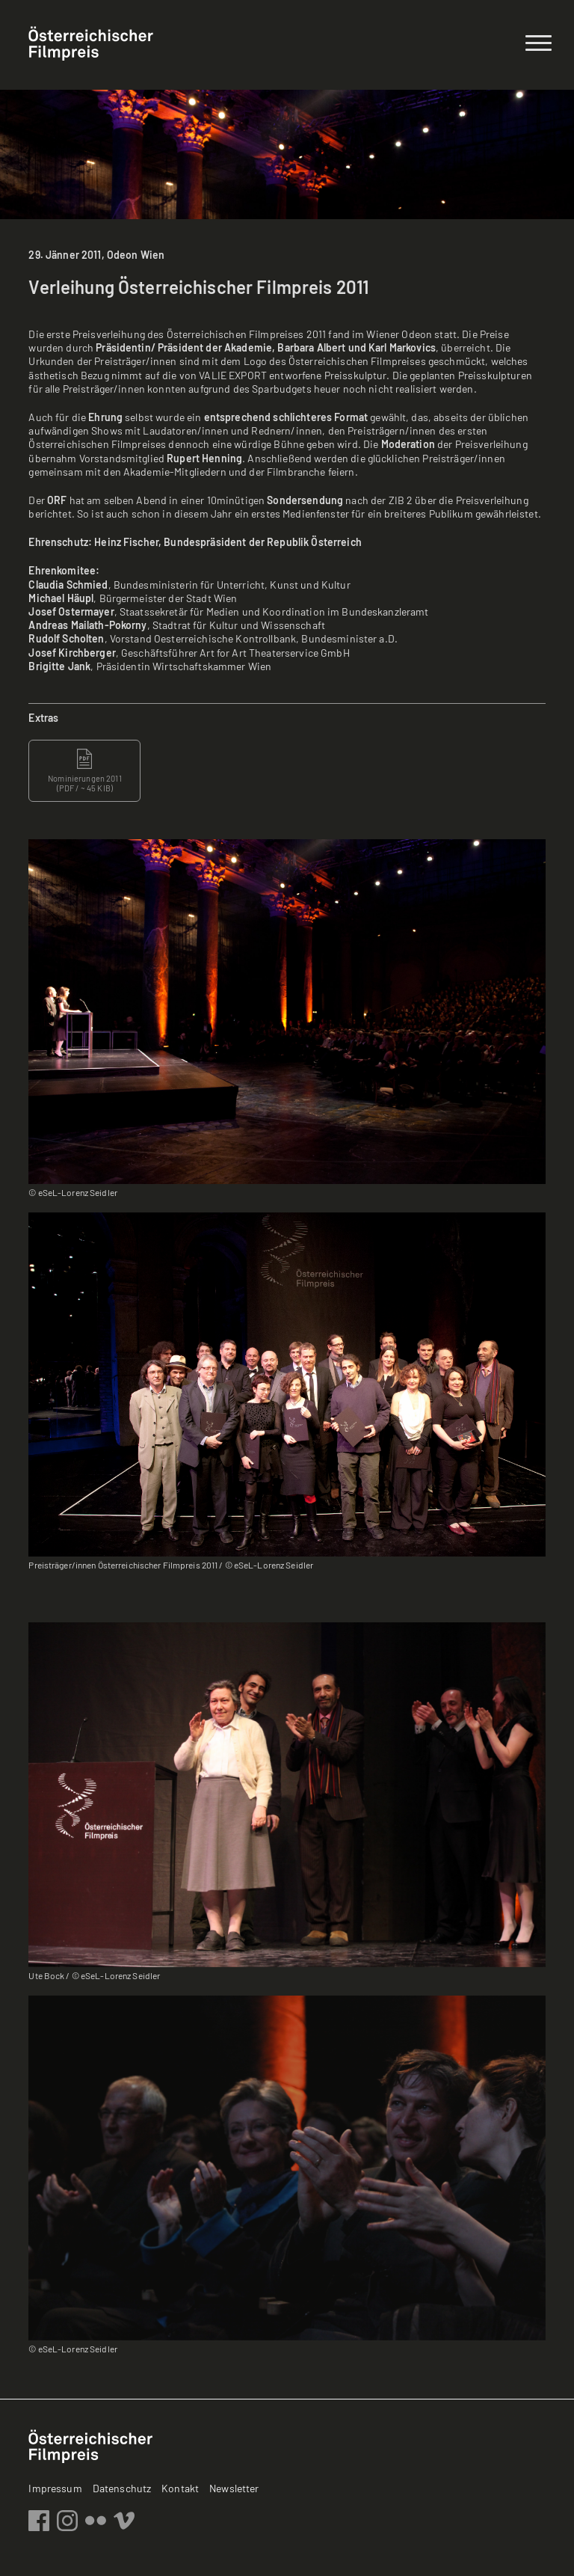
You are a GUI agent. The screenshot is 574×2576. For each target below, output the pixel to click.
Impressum (54, 2488)
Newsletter (234, 2488)
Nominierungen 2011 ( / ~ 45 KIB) (85, 770)
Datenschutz (122, 2488)
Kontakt (180, 2488)
